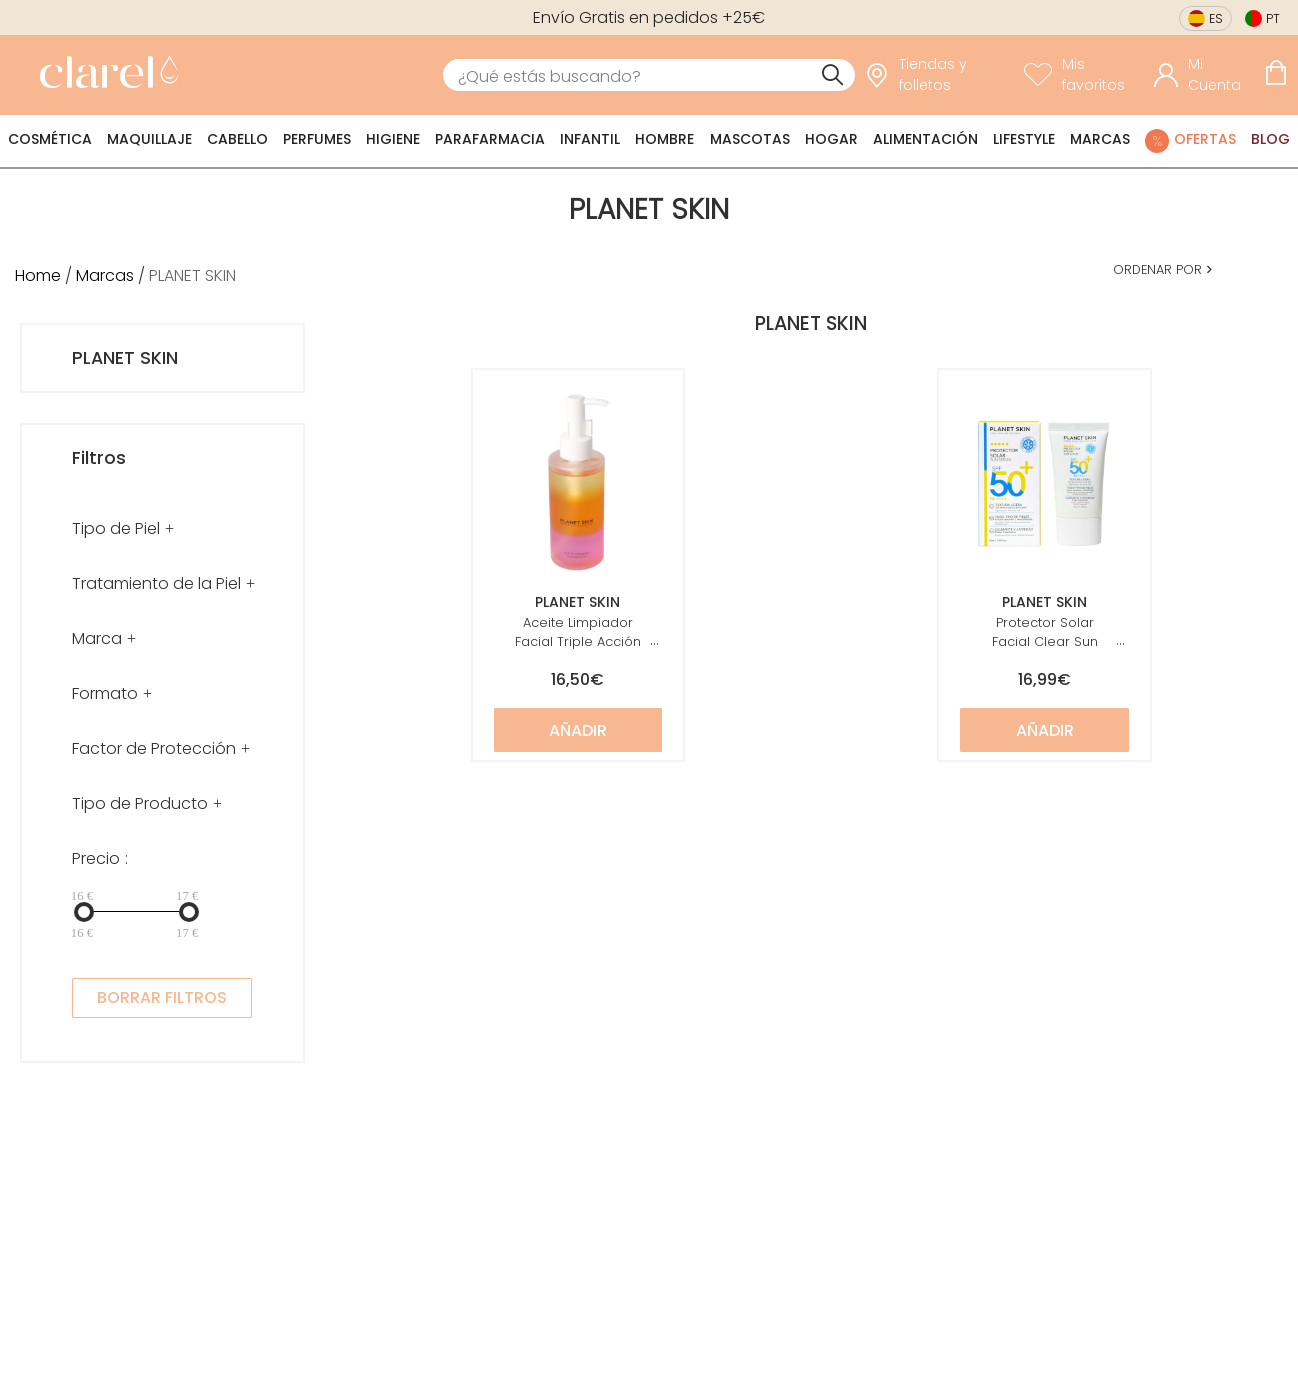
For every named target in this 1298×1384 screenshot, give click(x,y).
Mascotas (750, 139)
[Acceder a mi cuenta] (1204, 75)
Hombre (664, 139)
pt (1273, 18)
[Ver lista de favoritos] (1084, 75)
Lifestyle (1024, 139)
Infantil (590, 139)
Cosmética (50, 139)
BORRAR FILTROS (162, 997)
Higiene (393, 139)
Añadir (578, 730)
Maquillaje (149, 139)
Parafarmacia (490, 139)
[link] (104, 75)
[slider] (84, 912)
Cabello (237, 139)
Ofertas (1205, 139)
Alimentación (925, 139)
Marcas (1100, 139)
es (1216, 18)
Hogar (831, 139)
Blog (1270, 139)
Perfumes (317, 139)
